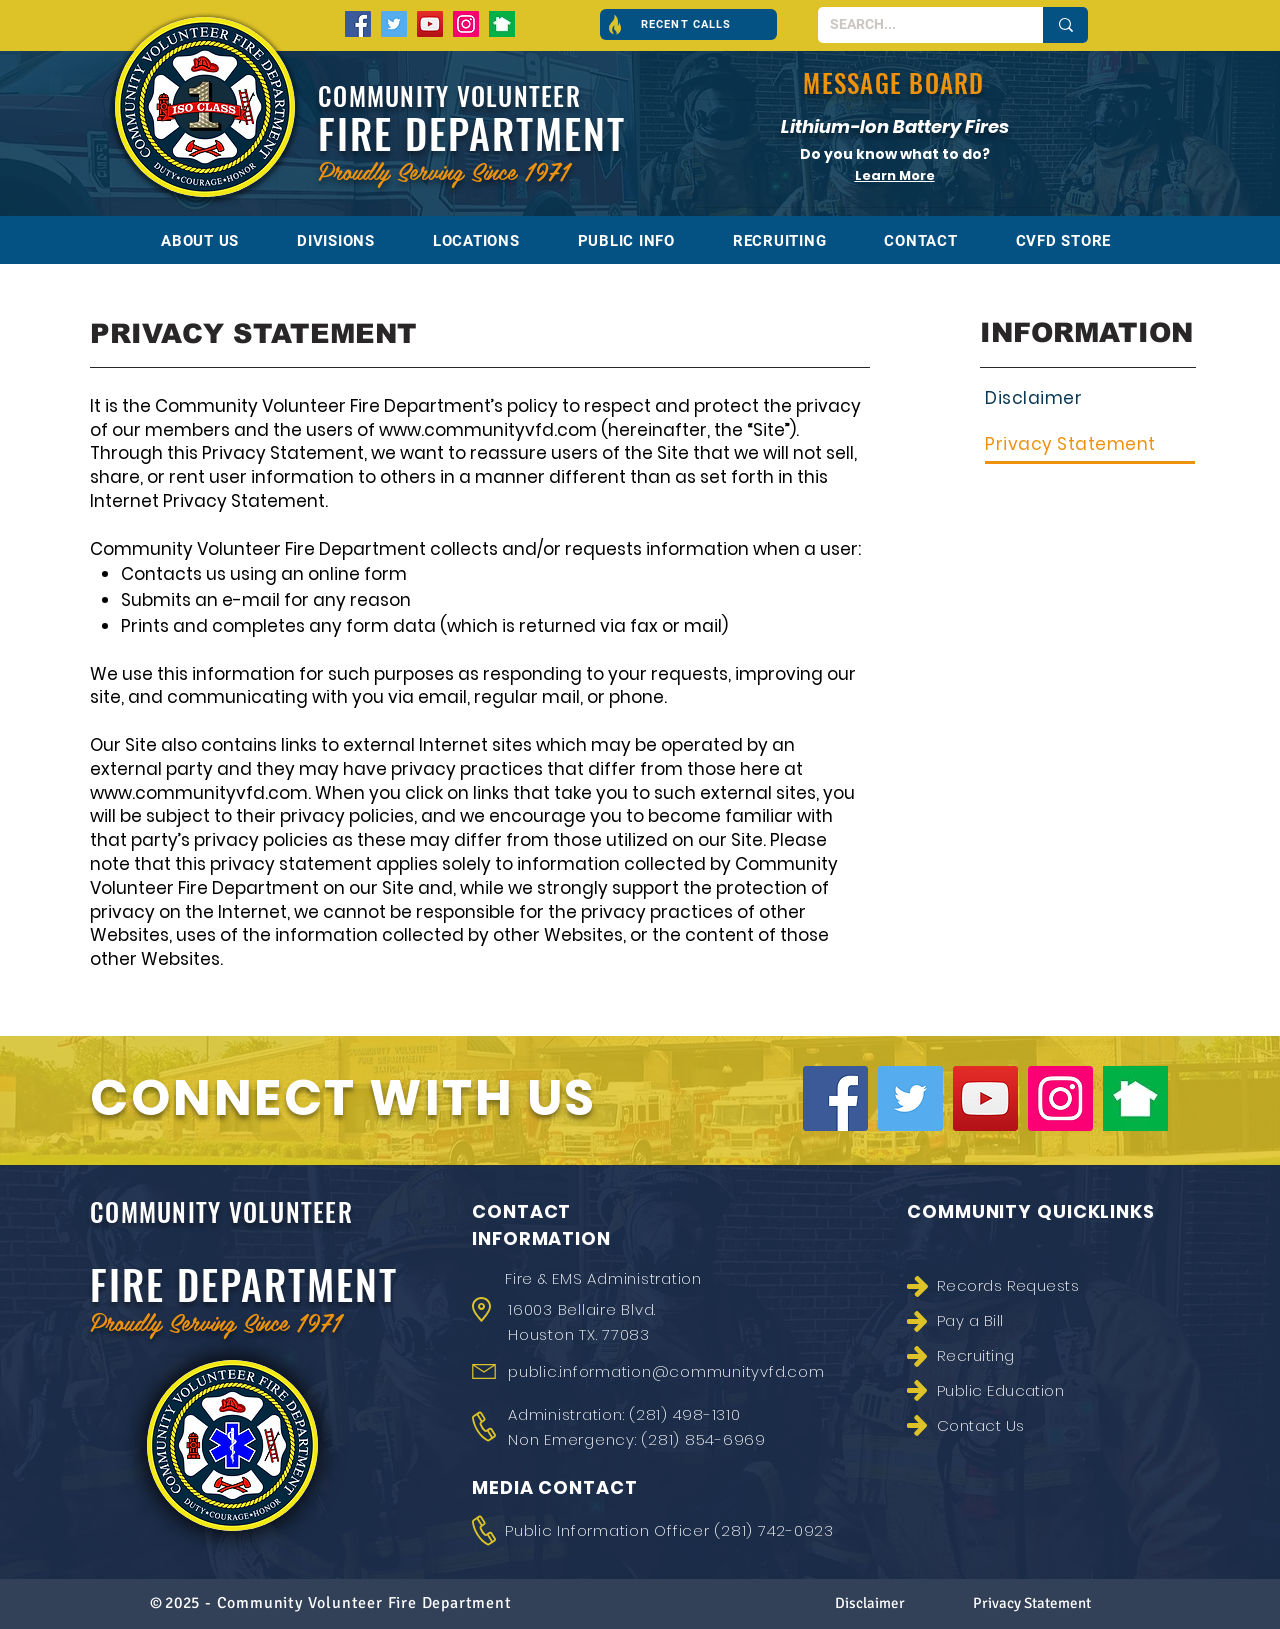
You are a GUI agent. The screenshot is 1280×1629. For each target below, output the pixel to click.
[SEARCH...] (915, 25)
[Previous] (713, 153)
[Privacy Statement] (1090, 445)
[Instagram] (466, 24)
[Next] (1077, 153)
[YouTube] (430, 24)
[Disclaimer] (1090, 398)
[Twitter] (394, 24)
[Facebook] (358, 24)
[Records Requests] (1019, 1285)
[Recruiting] (1019, 1355)
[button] (688, 24)
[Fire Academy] (905, 184)
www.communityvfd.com (488, 430)
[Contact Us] (1019, 1425)
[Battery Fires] (886, 183)
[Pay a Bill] (1019, 1320)
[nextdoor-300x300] (502, 24)
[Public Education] (1019, 1390)
